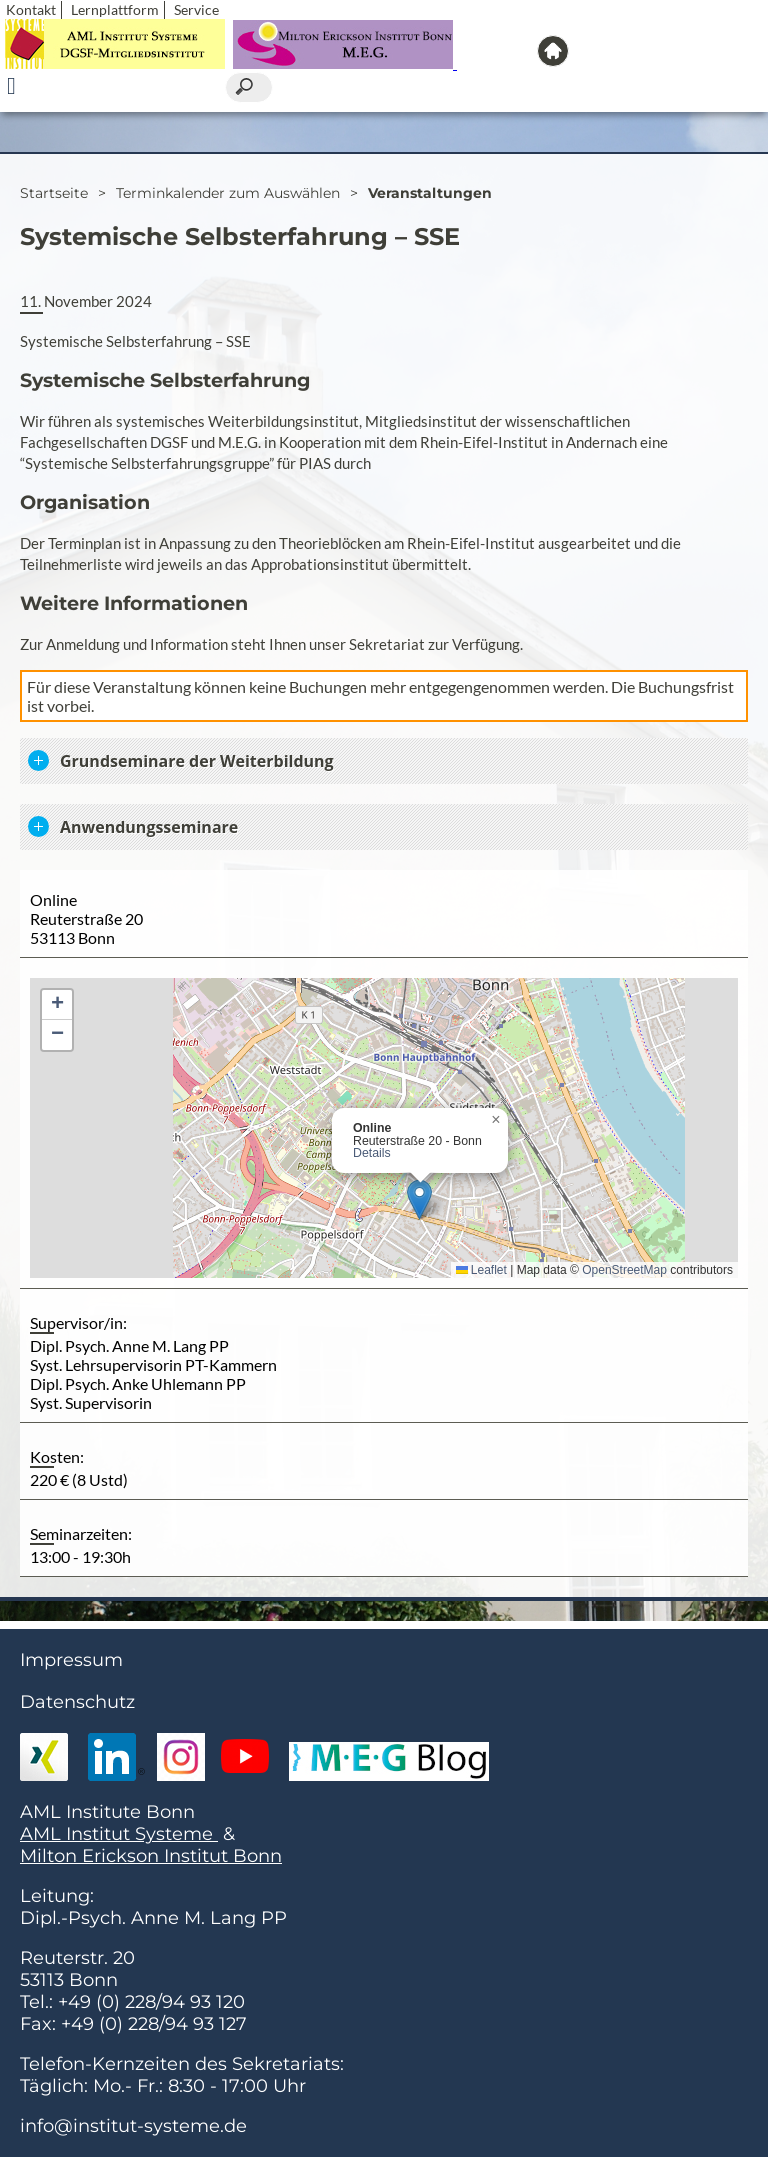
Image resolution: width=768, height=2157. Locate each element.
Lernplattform (115, 9)
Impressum (71, 1660)
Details (372, 1153)
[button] (419, 1199)
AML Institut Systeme (119, 1834)
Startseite (54, 193)
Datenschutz (77, 1702)
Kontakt (31, 9)
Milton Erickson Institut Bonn (151, 1856)
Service (196, 9)
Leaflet (481, 1270)
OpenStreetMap (624, 1270)
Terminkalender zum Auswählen (228, 193)
